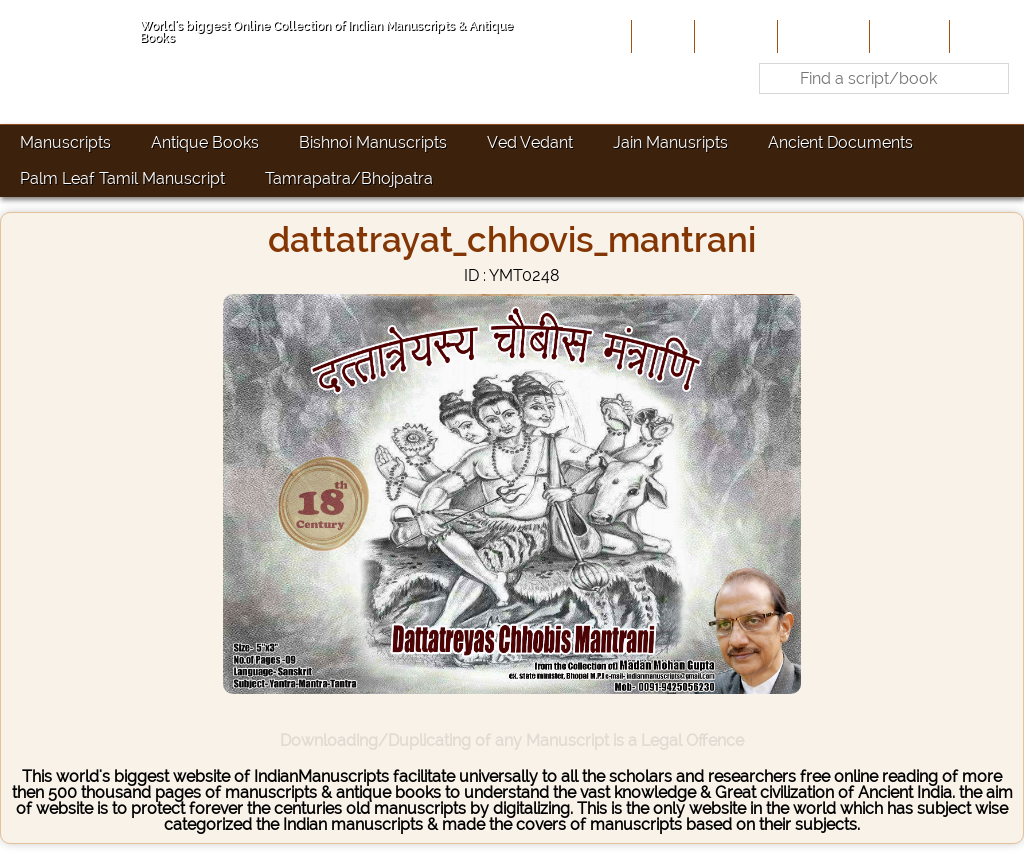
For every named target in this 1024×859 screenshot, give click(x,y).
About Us (734, 36)
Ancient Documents (840, 142)
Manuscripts (65, 142)
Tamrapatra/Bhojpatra (349, 178)
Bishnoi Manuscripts (373, 142)
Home (661, 36)
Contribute (821, 36)
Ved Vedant (530, 142)
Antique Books (205, 142)
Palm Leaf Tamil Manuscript (122, 178)
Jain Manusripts (670, 142)
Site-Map (907, 36)
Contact (984, 36)
